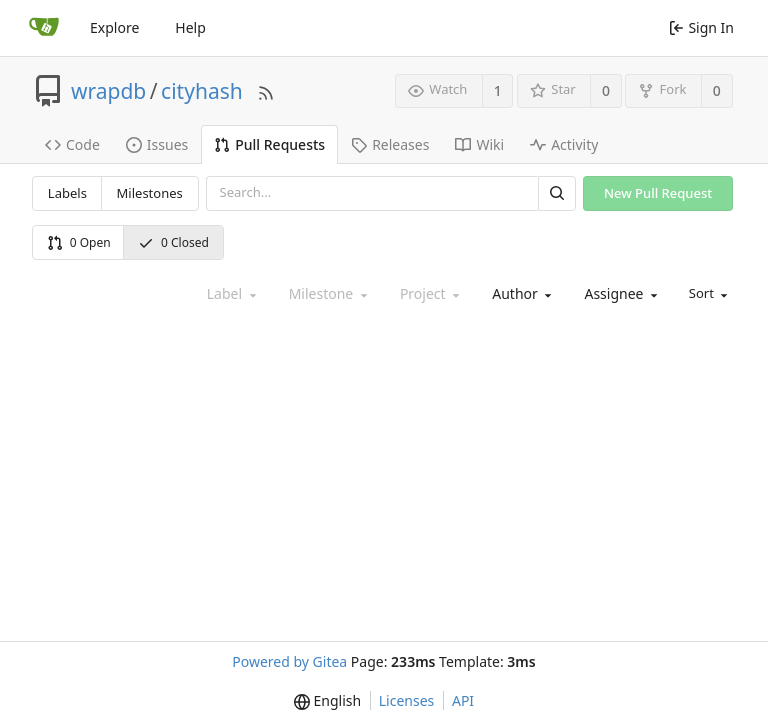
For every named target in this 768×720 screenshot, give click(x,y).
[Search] (557, 193)
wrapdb (108, 91)
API (463, 700)
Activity (564, 144)
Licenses (407, 700)
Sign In (701, 27)
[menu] (707, 294)
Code (72, 144)
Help (190, 27)
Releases (390, 144)
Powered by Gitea (289, 661)
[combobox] (520, 294)
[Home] (44, 28)
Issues (157, 144)
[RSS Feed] (266, 90)
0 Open (79, 242)
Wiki (479, 144)
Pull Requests (269, 144)
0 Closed (173, 242)
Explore (114, 27)
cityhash (202, 91)
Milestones (150, 193)
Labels (67, 193)
